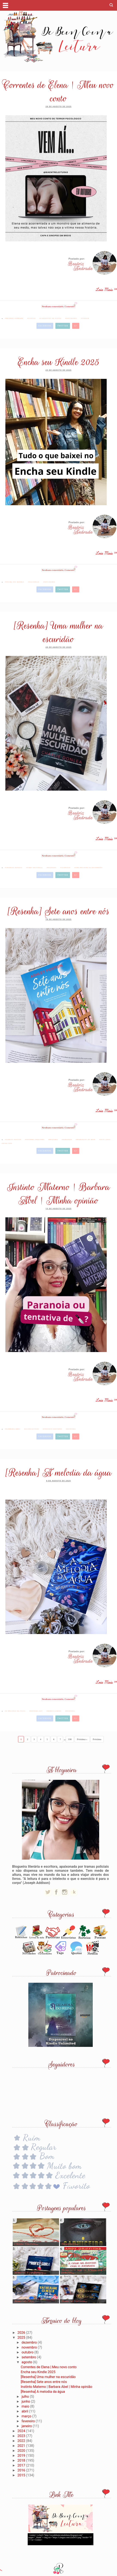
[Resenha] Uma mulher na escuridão (58, 632)
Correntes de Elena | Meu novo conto (58, 91)
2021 (21, 2446)
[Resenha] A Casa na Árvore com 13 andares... (83, 2271)
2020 (21, 2451)
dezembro (29, 2342)
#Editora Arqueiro (34, 1139)
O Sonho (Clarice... (26, 2244)
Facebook (44, 326)
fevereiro (28, 2421)
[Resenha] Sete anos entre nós (58, 911)
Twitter (62, 326)
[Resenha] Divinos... (74, 2301)
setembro (29, 2357)
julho (25, 2396)
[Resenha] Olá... (24, 2301)
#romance (67, 1139)
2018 (21, 2460)
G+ (75, 326)
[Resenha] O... (69, 2244)
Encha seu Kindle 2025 (59, 362)
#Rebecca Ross (53, 1711)
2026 (21, 2333)
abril (25, 2411)
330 (70, 1739)
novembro (29, 2347)
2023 (21, 2436)
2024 (21, 2431)
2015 (21, 2475)
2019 (21, 2455)
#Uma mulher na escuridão (88, 867)
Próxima (97, 1739)
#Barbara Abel (12, 1429)
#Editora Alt (36, 1711)
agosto (27, 2362)
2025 (21, 2337)
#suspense (65, 867)
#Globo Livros (31, 1429)
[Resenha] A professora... (30, 2273)
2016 (21, 2470)
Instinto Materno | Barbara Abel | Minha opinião (58, 1193)
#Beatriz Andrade (14, 318)
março (26, 2416)
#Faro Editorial (34, 867)
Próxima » (82, 1739)
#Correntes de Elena (50, 318)
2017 (21, 2465)
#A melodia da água (15, 1711)
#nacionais (33, 582)
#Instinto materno (52, 1429)
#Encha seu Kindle (14, 582)
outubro (27, 2352)
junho (26, 2401)
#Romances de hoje (85, 1139)
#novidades (71, 318)
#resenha (51, 867)
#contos (31, 318)
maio (25, 2406)
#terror (85, 318)
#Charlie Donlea (13, 867)
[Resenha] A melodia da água (59, 1472)
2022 (21, 2441)
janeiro (27, 2426)
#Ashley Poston (13, 1139)
